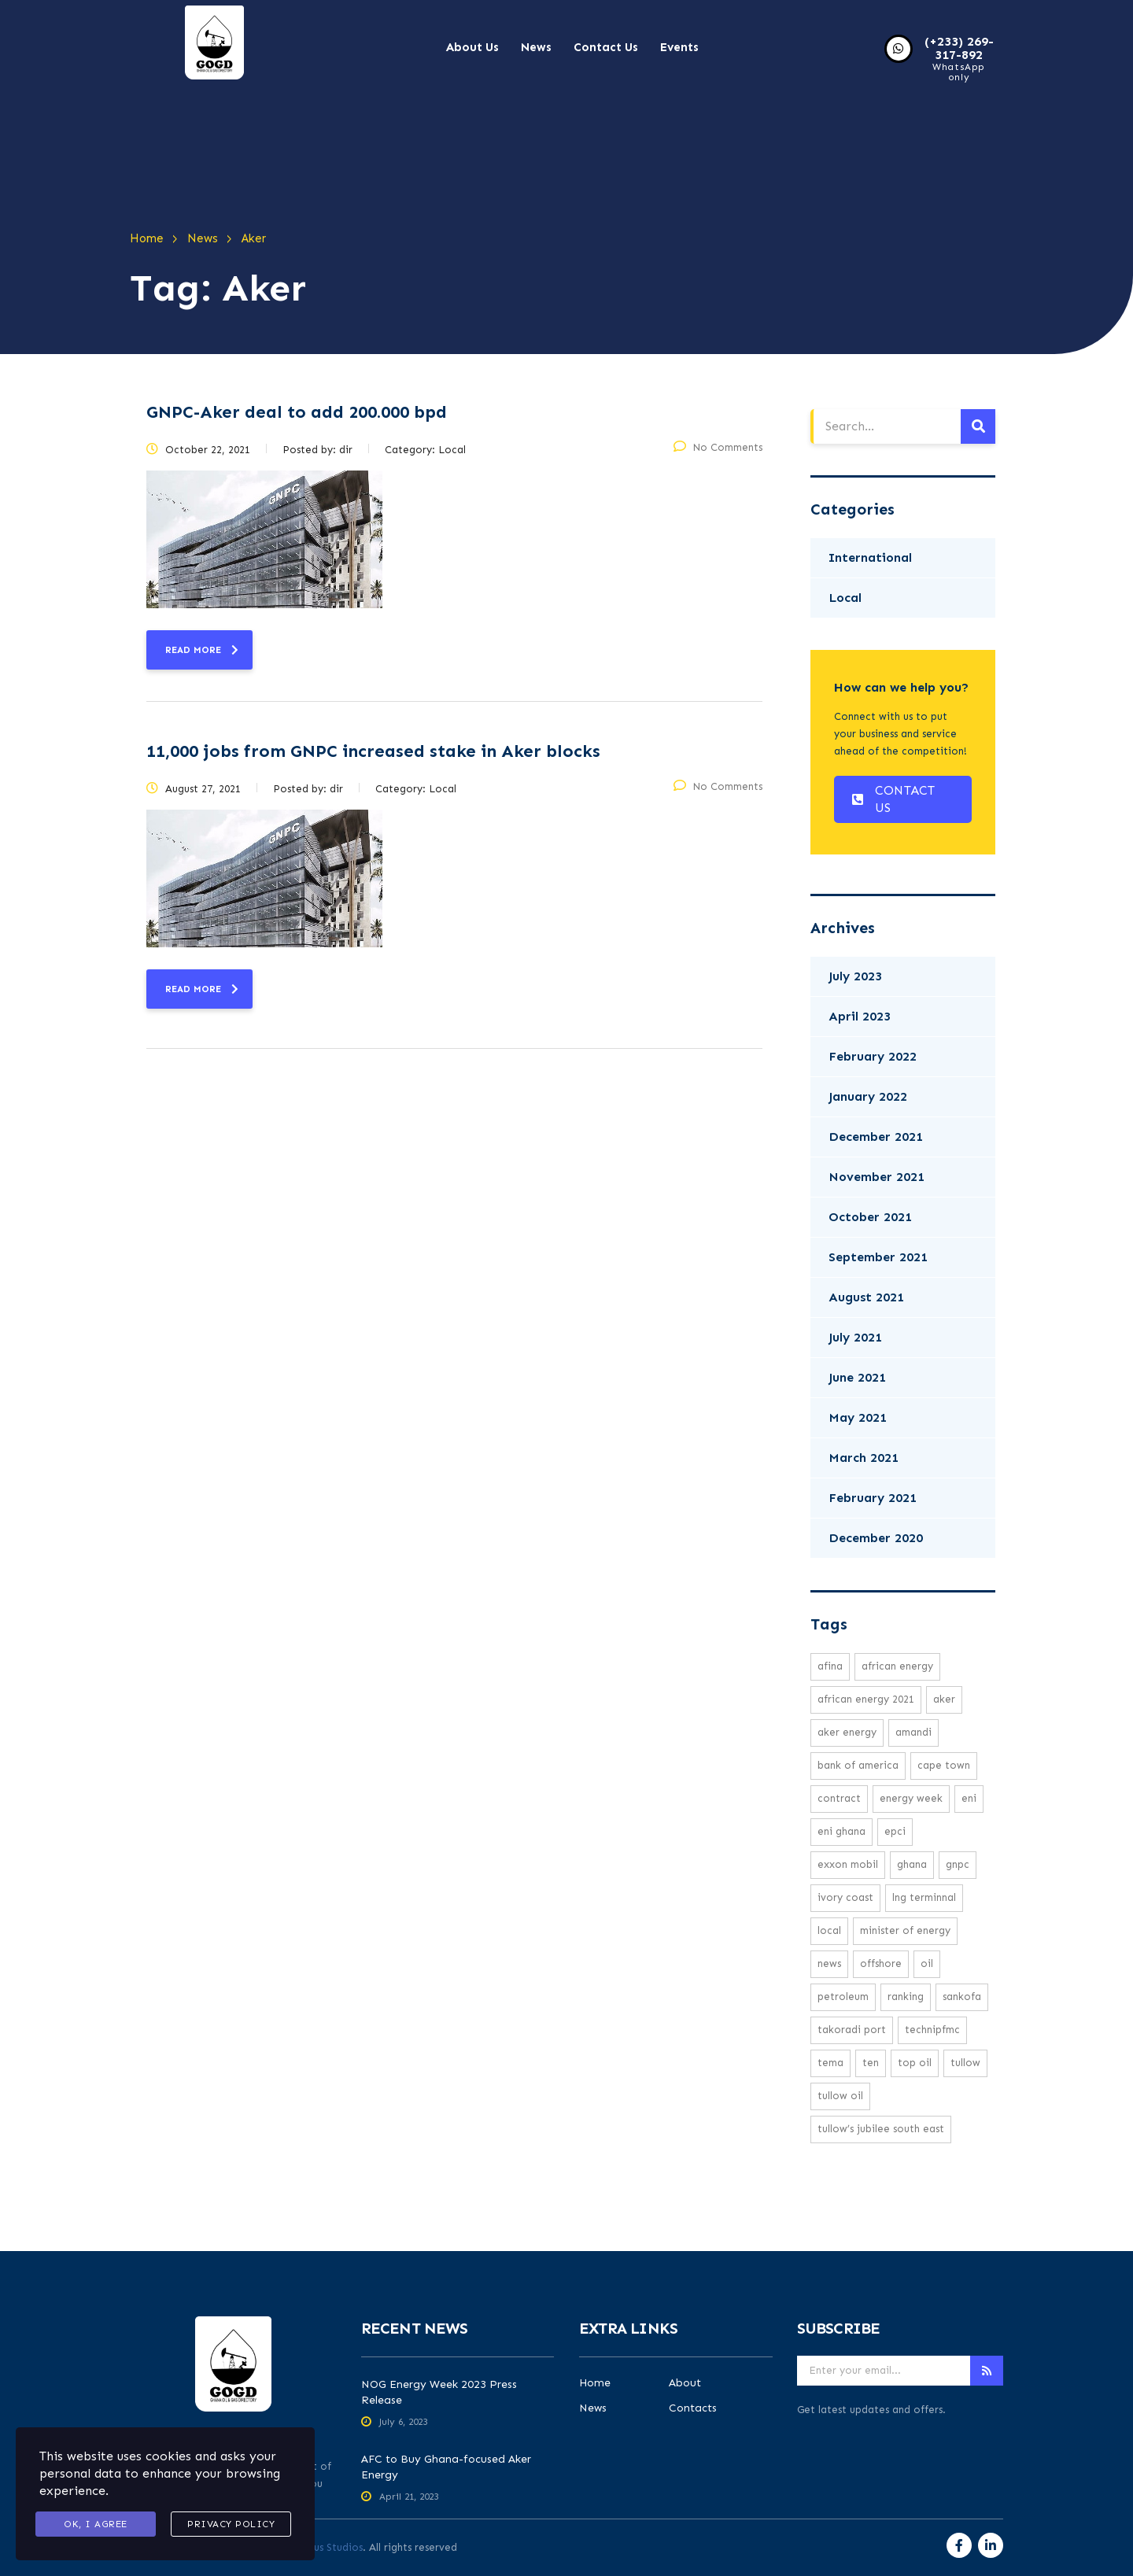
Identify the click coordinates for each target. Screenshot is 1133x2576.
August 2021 (866, 1297)
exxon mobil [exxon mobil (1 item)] (847, 1864)
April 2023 (860, 1016)
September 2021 (878, 1256)
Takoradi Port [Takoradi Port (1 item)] (851, 2029)
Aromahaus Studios (316, 2547)
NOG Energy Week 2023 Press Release (439, 2392)
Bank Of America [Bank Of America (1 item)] (858, 1765)
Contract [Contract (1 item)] (839, 1798)
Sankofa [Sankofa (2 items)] (962, 1996)
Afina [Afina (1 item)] (830, 1666)
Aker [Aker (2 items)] (944, 1699)
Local (845, 597)
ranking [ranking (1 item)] (906, 1996)
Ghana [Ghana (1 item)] (912, 1864)
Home (595, 2383)
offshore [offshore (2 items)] (881, 1963)
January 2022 (868, 1096)
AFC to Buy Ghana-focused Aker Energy (446, 2467)
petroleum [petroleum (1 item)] (843, 1996)
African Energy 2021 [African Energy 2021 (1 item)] (865, 1699)
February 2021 (873, 1497)
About (685, 2383)
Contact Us (606, 47)
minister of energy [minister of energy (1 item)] (905, 1930)
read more (201, 649)
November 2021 (876, 1176)
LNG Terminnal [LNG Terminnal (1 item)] (924, 1897)
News (536, 47)
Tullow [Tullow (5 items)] (965, 2063)
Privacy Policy (231, 2524)
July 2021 (855, 1337)
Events (679, 47)
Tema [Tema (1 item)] (830, 2063)
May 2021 (858, 1417)
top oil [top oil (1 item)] (915, 2063)
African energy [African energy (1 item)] (897, 1666)
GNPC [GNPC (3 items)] (957, 1864)
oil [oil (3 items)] (927, 1963)
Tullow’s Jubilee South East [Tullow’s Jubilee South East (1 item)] (880, 2129)
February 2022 (873, 1056)
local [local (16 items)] (829, 1930)
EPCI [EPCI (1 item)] (895, 1831)
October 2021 (870, 1216)
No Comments (718, 447)
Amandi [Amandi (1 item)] (913, 1732)
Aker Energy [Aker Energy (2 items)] (847, 1732)
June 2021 (857, 1377)
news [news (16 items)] (829, 1963)
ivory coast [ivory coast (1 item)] (845, 1897)
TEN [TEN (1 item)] (870, 2063)
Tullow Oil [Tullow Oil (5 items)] (840, 2096)
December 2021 (876, 1136)
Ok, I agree (95, 2524)
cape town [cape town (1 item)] (943, 1765)
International (870, 557)
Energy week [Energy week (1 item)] (911, 1798)
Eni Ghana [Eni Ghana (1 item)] (841, 1831)
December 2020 (876, 1537)
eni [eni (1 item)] (968, 1798)
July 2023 (855, 976)
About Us (472, 47)
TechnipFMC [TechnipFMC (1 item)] (932, 2029)
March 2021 (864, 1457)
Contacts (693, 2408)
